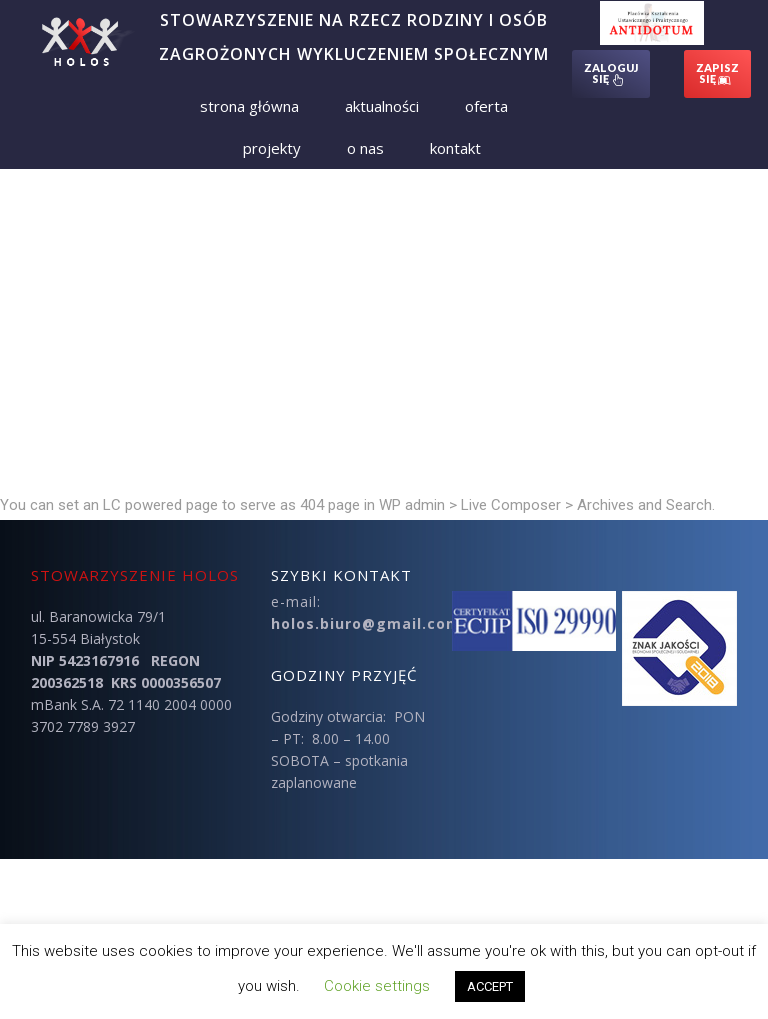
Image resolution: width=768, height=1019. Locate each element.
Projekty (272, 148)
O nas (365, 148)
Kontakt (455, 148)
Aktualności (382, 106)
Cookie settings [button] (377, 986)
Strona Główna (249, 106)
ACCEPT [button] (490, 986)
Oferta (486, 106)
